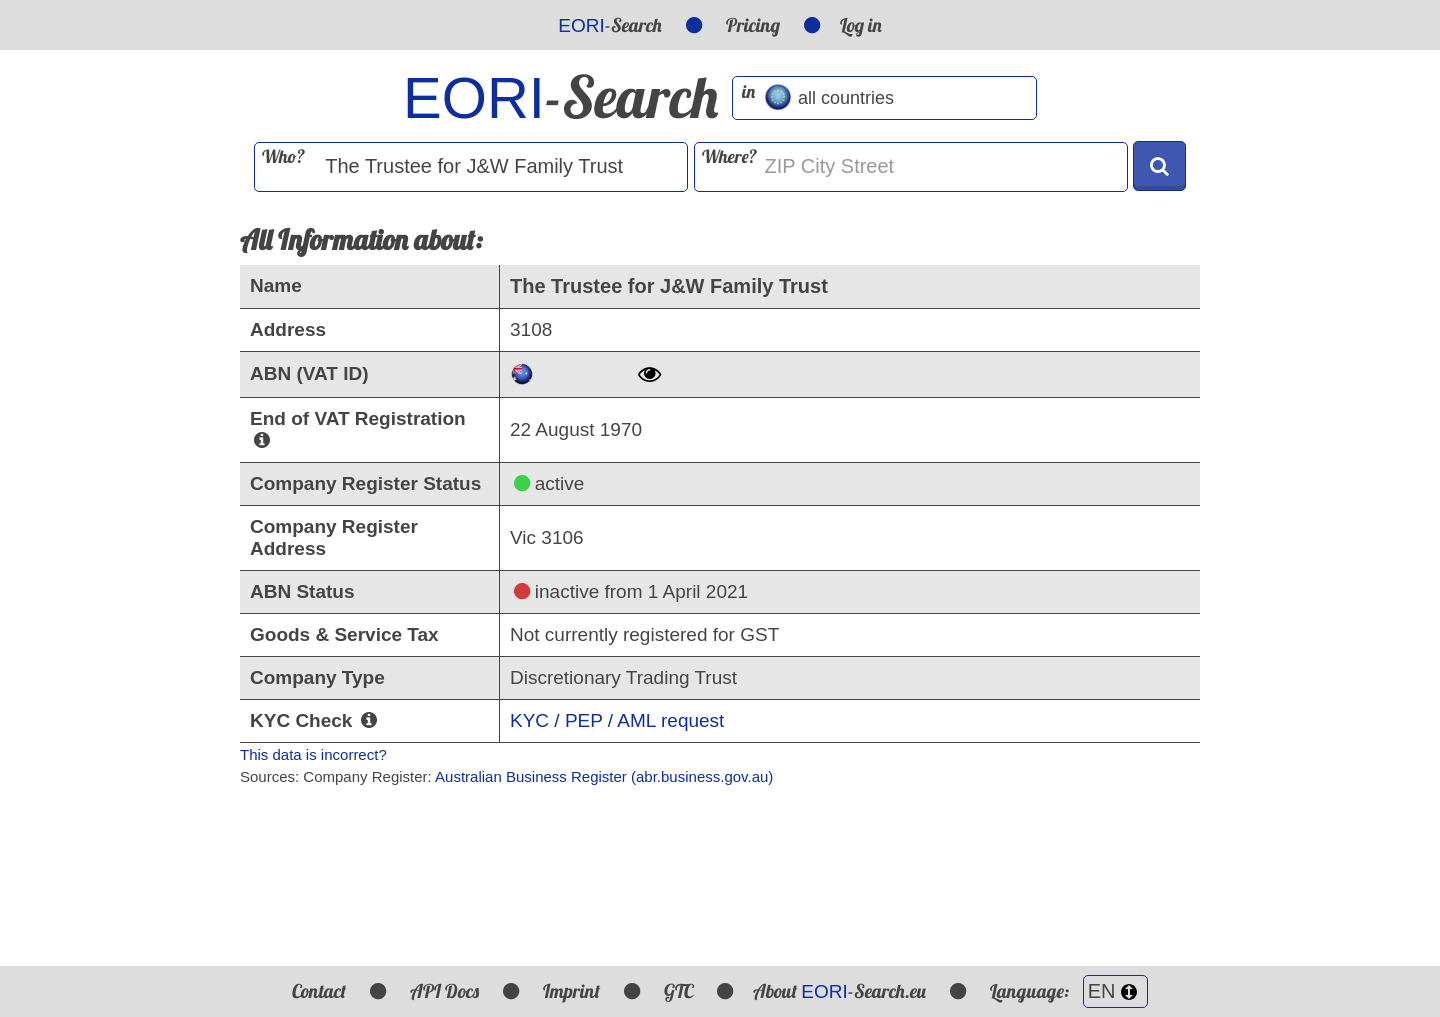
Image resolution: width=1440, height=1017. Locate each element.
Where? (729, 156)
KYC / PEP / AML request (617, 720)
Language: (1069, 991)
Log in (861, 25)
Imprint (571, 991)
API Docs (444, 991)
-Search (609, 25)
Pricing (753, 25)
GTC (678, 991)
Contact (319, 991)
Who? (283, 156)
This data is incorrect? (313, 754)
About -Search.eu (839, 991)
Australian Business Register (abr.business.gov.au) (604, 776)
